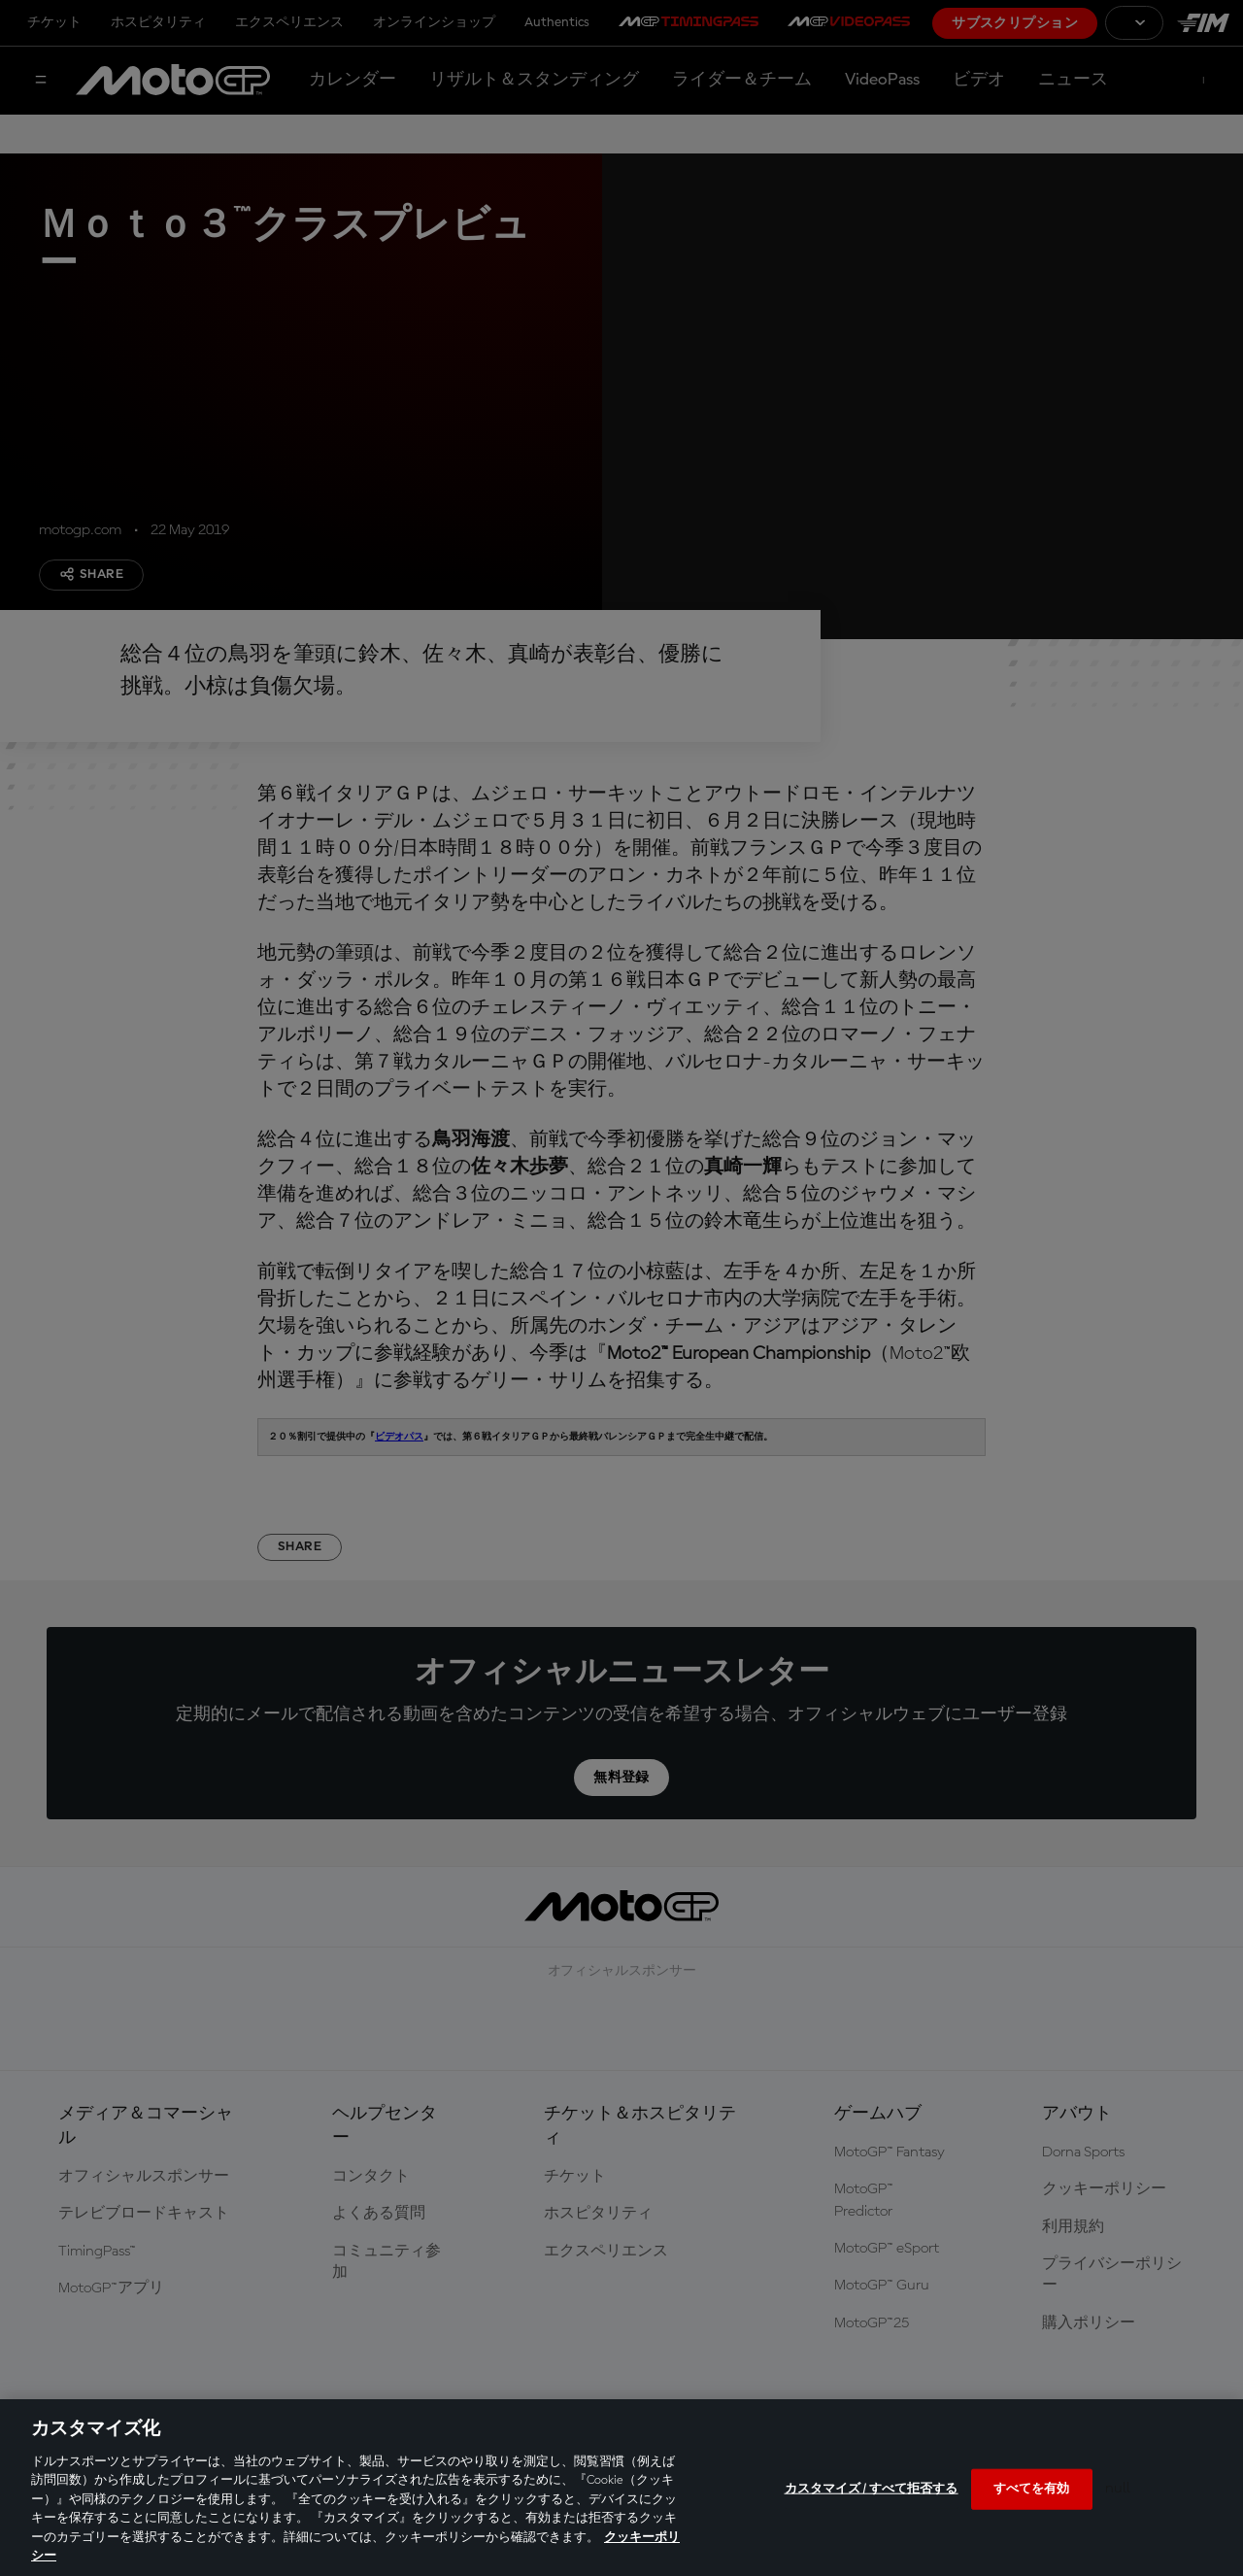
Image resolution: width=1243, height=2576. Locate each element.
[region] (621, 2487)
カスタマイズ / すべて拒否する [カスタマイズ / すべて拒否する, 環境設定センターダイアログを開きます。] (871, 2489)
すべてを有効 (1031, 2489)
